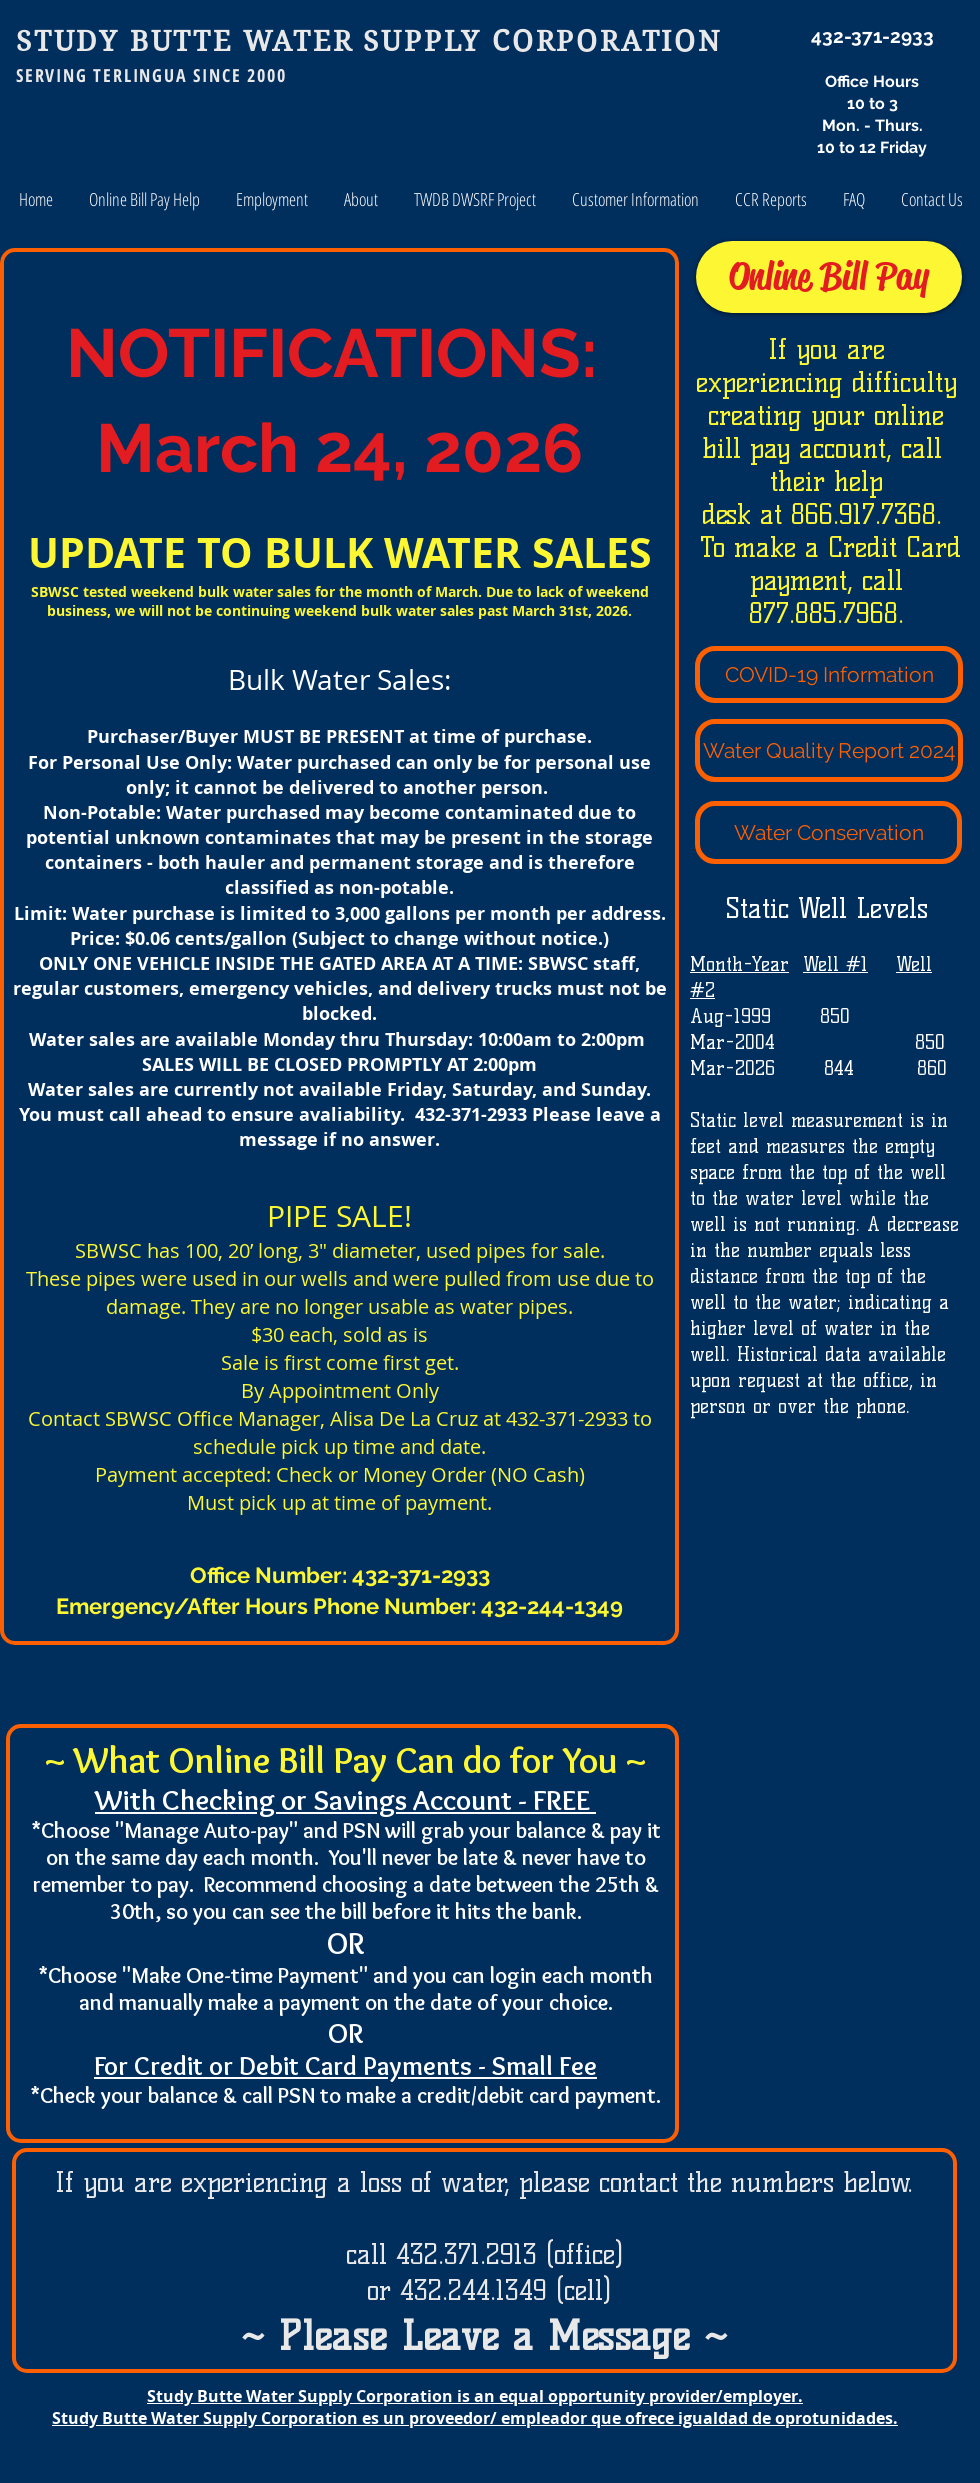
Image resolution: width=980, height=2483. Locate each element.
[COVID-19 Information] (829, 674)
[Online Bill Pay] (829, 277)
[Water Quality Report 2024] (829, 750)
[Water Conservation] (828, 832)
